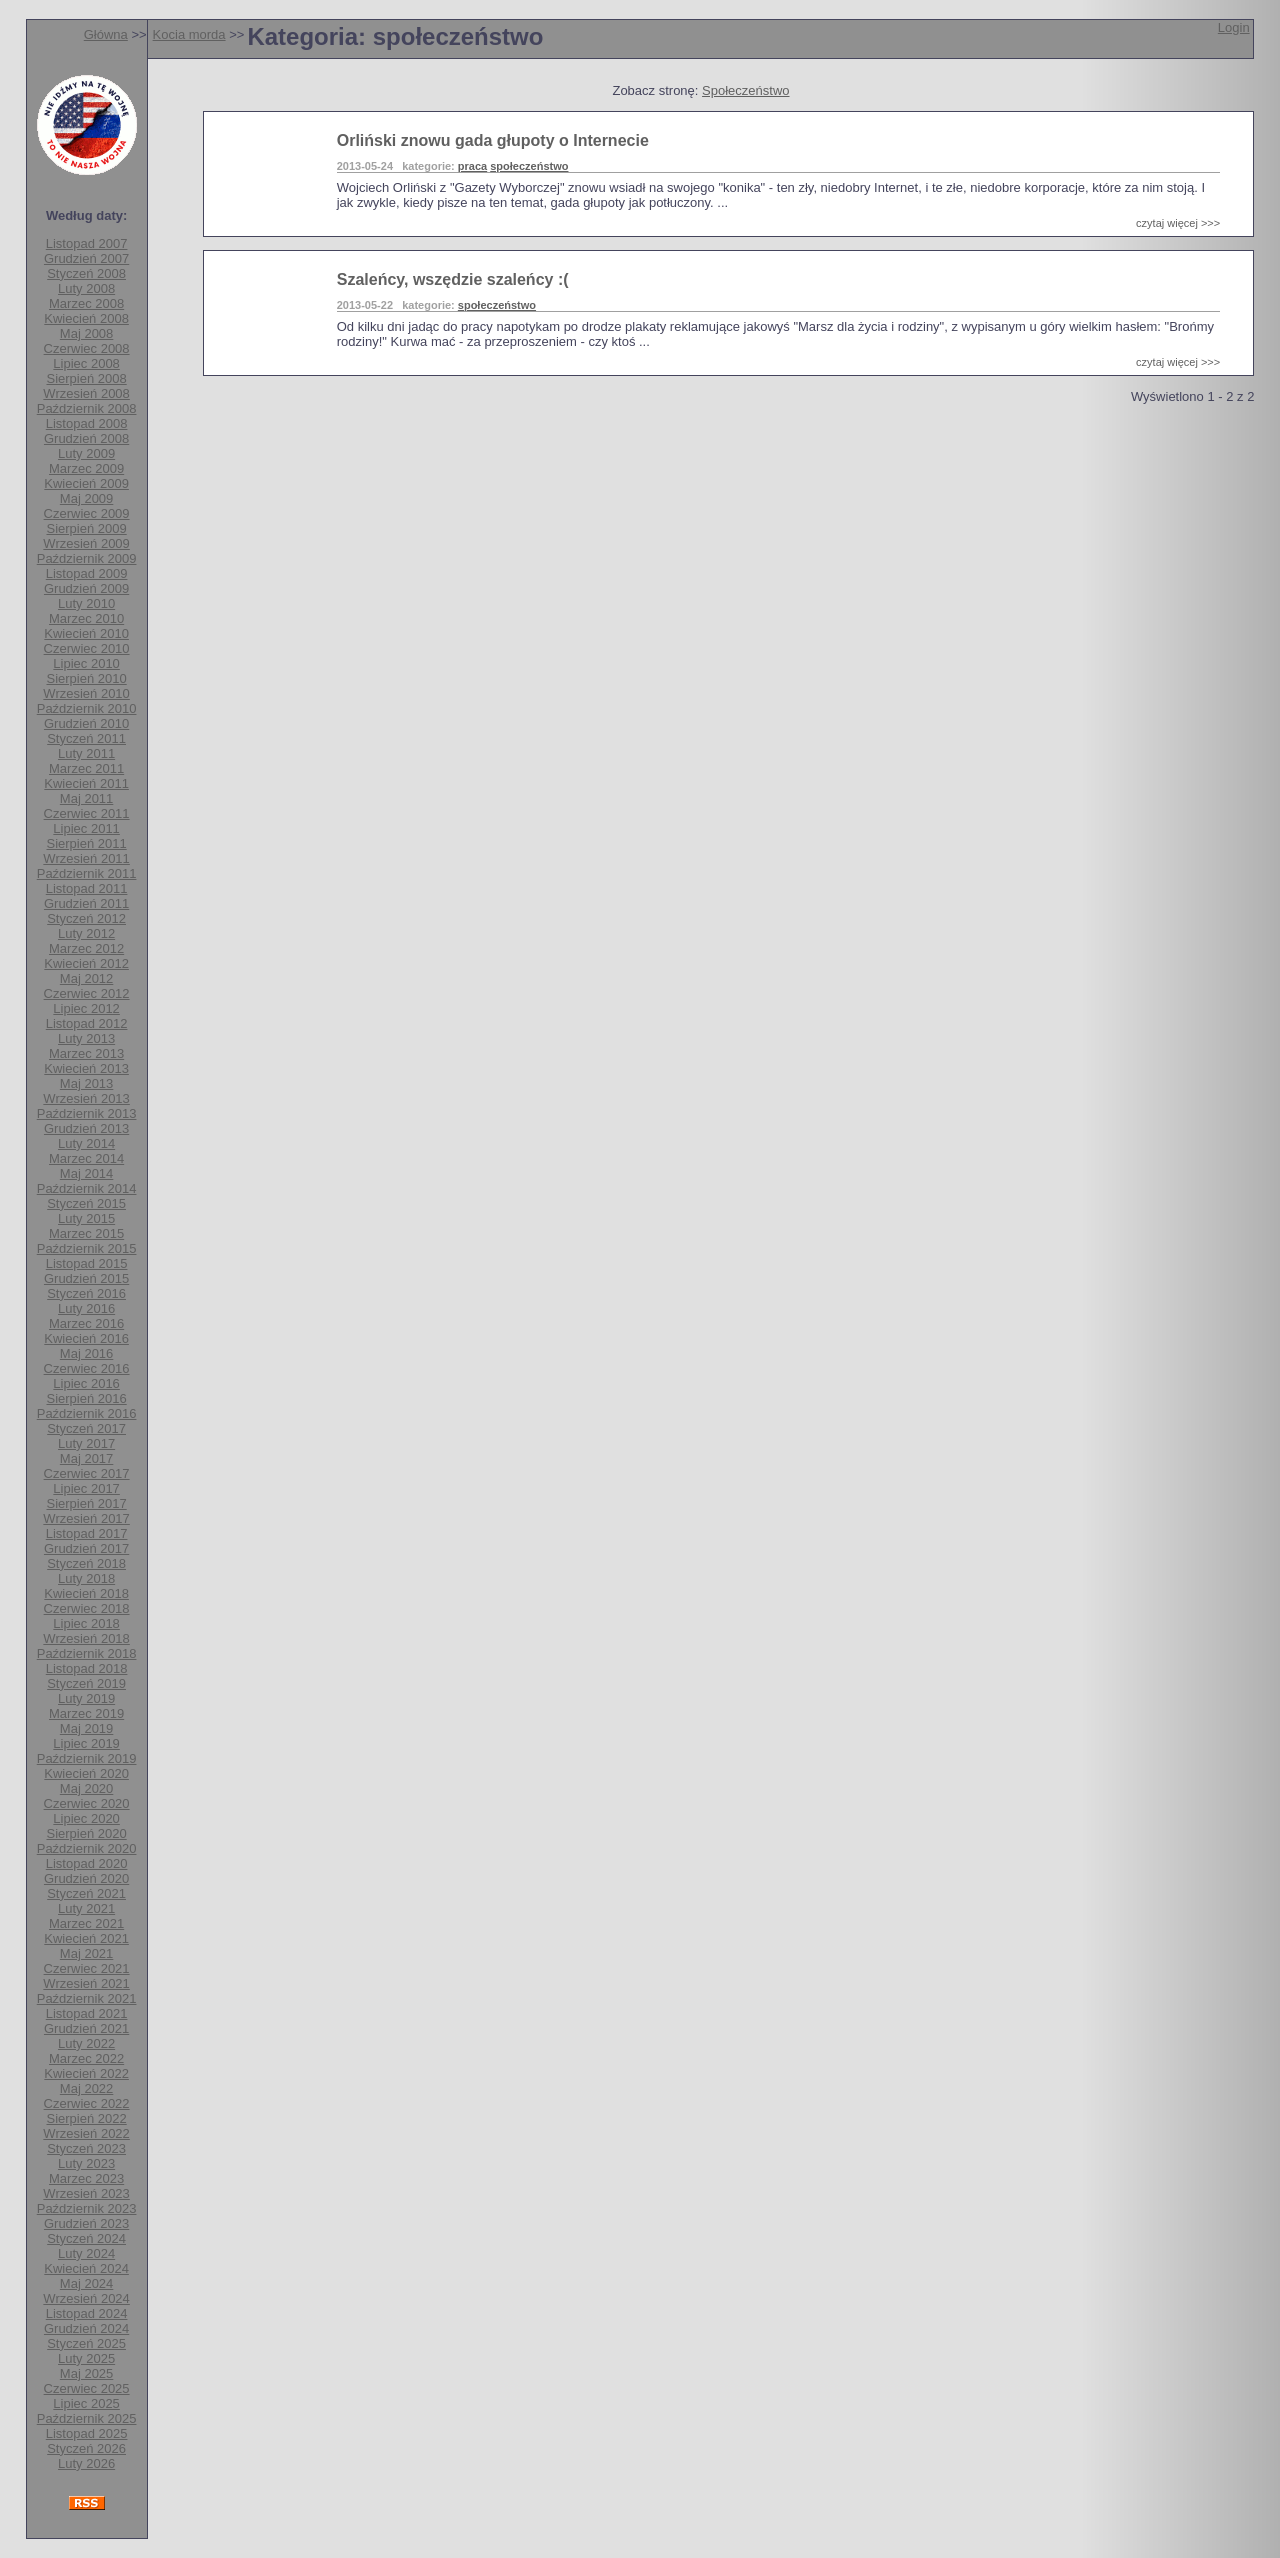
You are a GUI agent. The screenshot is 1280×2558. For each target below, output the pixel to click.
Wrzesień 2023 (86, 2193)
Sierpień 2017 (86, 1503)
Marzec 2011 (86, 768)
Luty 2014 (86, 1143)
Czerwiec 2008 (87, 348)
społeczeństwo (529, 166)
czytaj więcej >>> (1178, 223)
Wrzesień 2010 (86, 693)
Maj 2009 (86, 498)
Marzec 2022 (86, 2058)
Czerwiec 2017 (87, 1473)
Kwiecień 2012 (86, 963)
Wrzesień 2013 (86, 1098)
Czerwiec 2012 (87, 993)
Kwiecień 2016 (86, 1338)
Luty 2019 (86, 1698)
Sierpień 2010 (86, 678)
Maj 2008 (86, 333)
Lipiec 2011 (86, 828)
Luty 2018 (86, 1578)
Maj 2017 (86, 1458)
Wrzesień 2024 (86, 2298)
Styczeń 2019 (86, 1683)
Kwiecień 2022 (86, 2073)
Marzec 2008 (86, 303)
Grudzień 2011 (86, 903)
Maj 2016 (86, 1353)
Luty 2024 (86, 2253)
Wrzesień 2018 (86, 1638)
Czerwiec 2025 (87, 2388)
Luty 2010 (86, 603)
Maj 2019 (86, 1728)
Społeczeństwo (745, 90)
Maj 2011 (86, 798)
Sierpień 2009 (86, 528)
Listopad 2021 (87, 2013)
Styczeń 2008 (86, 273)
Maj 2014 (86, 1173)
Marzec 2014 (86, 1158)
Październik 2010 (87, 708)
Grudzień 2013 (86, 1128)
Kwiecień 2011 (86, 783)
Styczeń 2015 (86, 1203)
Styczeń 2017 (86, 1428)
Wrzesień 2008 (86, 393)
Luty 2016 (86, 1308)
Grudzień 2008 (86, 438)
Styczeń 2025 (86, 2343)
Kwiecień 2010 (86, 633)
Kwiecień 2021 (86, 1938)
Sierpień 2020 (86, 1833)
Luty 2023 (86, 2163)
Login (1234, 27)
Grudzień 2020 (86, 1878)
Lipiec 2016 (86, 1383)
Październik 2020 (87, 1848)
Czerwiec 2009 (87, 513)
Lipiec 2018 (86, 1623)
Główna (106, 34)
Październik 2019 (87, 1758)
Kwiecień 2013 (86, 1068)
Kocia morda (189, 34)
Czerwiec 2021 (87, 1968)
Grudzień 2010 (86, 723)
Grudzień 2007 (86, 258)
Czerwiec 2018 (87, 1608)
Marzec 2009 (86, 468)
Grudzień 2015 (86, 1278)
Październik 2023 (87, 2208)
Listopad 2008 (87, 423)
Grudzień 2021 (86, 2028)
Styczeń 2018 (86, 1563)
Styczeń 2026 (86, 2448)
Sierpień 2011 (86, 843)
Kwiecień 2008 (86, 318)
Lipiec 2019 (86, 1743)
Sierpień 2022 (86, 2118)
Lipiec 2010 (86, 663)
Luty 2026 (86, 2463)
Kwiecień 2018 (86, 1593)
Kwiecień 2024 (86, 2268)
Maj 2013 (86, 1083)
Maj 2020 (86, 1788)
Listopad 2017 (87, 1533)
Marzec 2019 (86, 1713)
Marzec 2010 (86, 618)
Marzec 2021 (86, 1923)
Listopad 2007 (87, 243)
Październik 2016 (87, 1413)
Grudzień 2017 (86, 1548)
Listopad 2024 (87, 2313)
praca (472, 166)
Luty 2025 (86, 2358)
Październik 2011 (87, 873)
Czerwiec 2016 (87, 1368)
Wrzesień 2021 (86, 1983)
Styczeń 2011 (86, 738)
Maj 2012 (86, 978)
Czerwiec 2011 (87, 813)
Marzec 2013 (86, 1053)
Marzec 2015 (86, 1233)
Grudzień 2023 (86, 2223)
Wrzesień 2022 (86, 2133)
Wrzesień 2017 (86, 1518)
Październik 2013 (87, 1113)
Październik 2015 (87, 1248)
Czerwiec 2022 (87, 2103)
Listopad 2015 (87, 1263)
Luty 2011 (86, 753)
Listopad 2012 (87, 1023)
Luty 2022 (86, 2043)
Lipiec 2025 (86, 2403)
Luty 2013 (86, 1038)
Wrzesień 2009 (86, 543)
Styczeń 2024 (86, 2238)
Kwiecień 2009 (86, 483)
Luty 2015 (86, 1218)
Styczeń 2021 (86, 1893)
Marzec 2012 (86, 948)
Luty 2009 (86, 453)
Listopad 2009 (87, 573)
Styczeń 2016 (86, 1293)
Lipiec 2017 (86, 1488)
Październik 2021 (87, 1998)
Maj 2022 (86, 2088)
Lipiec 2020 (86, 1818)
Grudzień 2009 (86, 588)
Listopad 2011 (87, 888)
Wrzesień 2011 (86, 858)
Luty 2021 (86, 1908)
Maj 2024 (86, 2283)
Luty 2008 (86, 288)
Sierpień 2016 (86, 1398)
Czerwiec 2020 (87, 1803)
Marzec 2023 (86, 2178)
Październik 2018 (87, 1653)
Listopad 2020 (87, 1863)
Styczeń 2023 (86, 2148)
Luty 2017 (86, 1443)
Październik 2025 (87, 2418)
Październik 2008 (87, 408)
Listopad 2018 (87, 1668)
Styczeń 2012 (86, 918)
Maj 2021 (86, 1953)
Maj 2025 (86, 2373)
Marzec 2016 (86, 1323)
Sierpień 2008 (86, 378)
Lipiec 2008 (86, 363)
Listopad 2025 (87, 2433)
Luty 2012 (86, 933)
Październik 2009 (87, 558)
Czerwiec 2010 (87, 648)
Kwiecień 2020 (86, 1773)
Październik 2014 (87, 1188)
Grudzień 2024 (86, 2328)
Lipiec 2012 (86, 1008)
